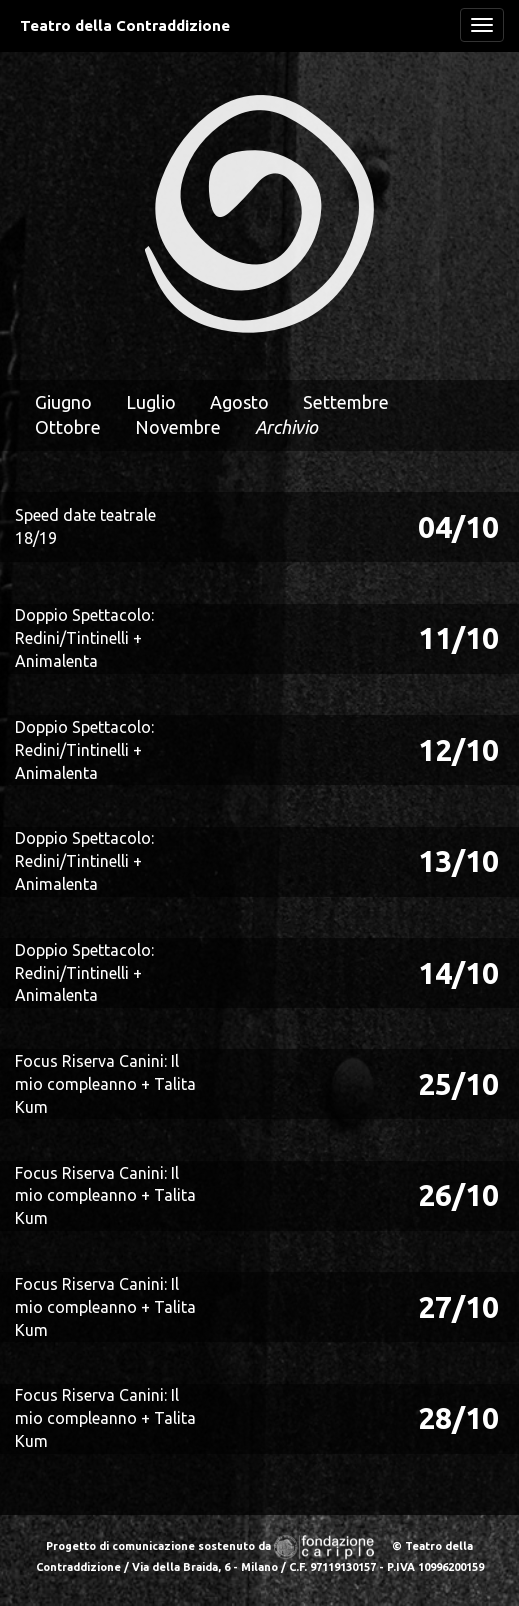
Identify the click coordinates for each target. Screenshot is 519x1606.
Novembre (178, 427)
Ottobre (68, 427)
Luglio (151, 402)
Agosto (239, 402)
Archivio (286, 427)
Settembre (346, 402)
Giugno (63, 402)
